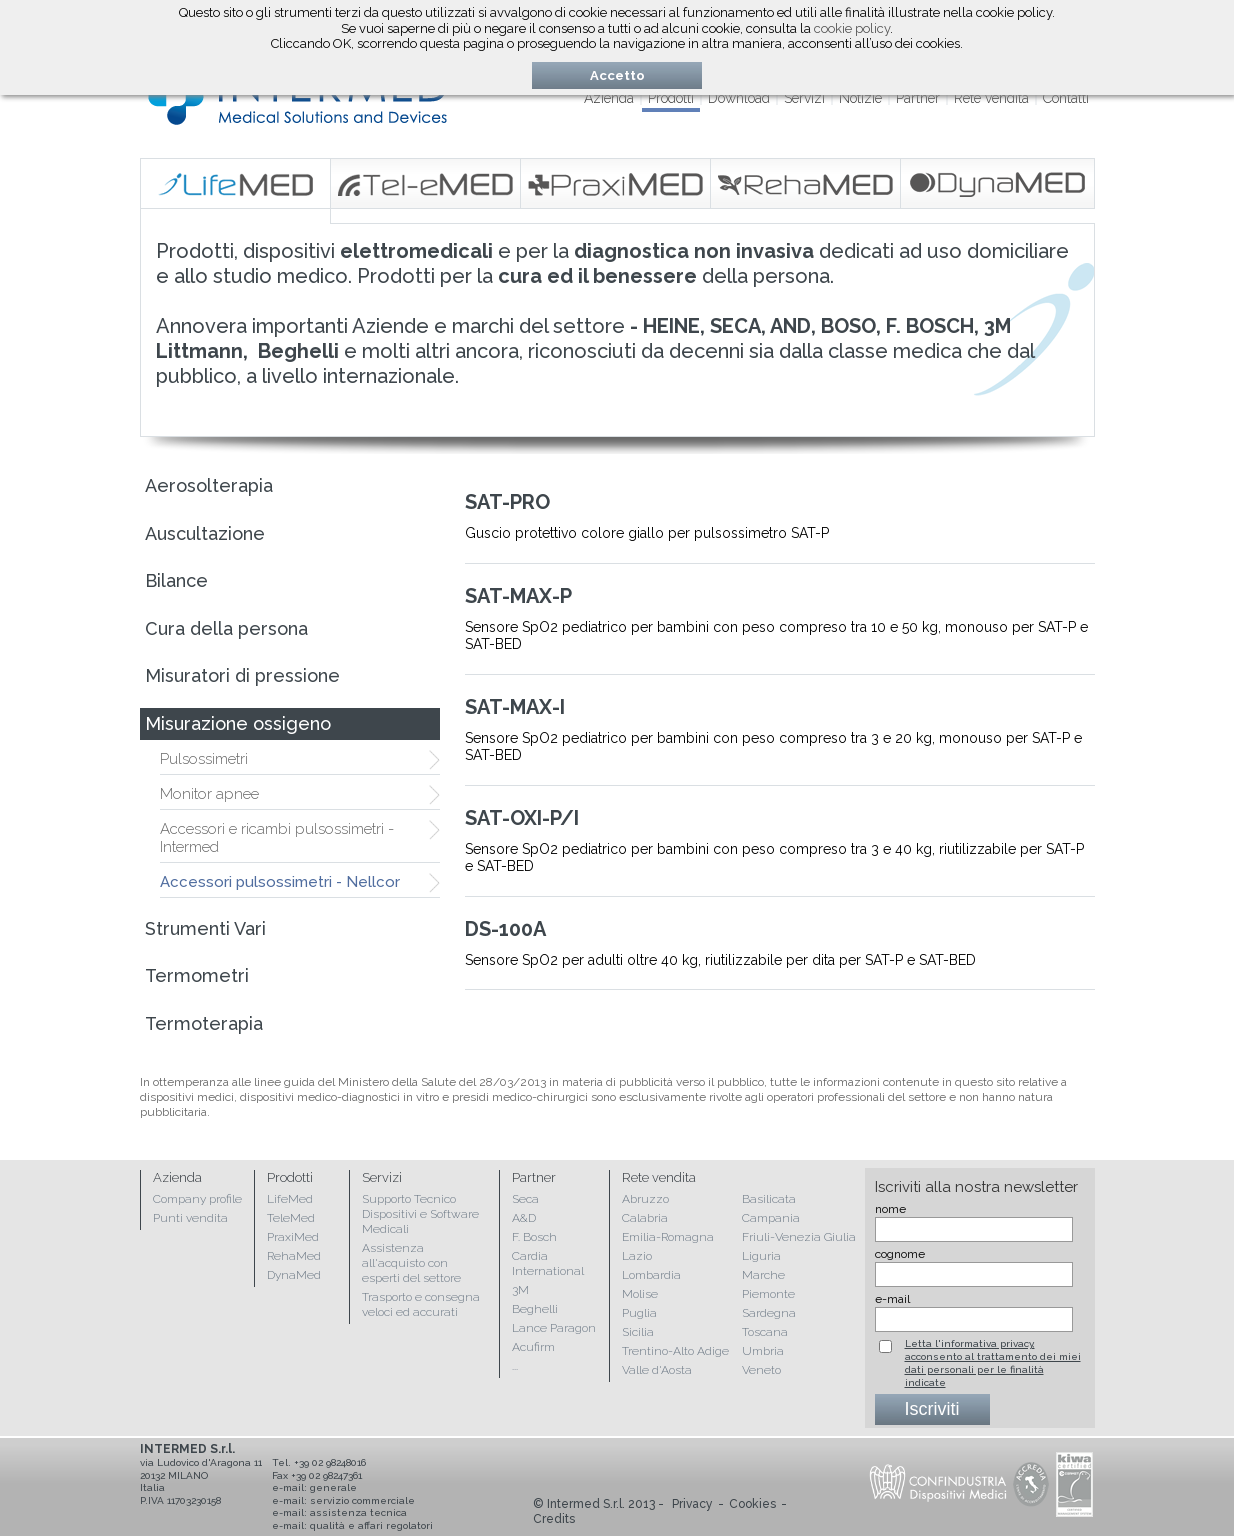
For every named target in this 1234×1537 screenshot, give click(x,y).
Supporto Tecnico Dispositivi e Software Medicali (420, 1214)
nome (890, 1209)
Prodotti (671, 98)
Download (739, 98)
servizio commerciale (362, 1500)
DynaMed (294, 1275)
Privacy (692, 1504)
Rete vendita (991, 98)
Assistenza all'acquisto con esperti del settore (411, 1263)
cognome (900, 1254)
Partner (918, 98)
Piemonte (768, 1294)
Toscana (765, 1332)
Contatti (1066, 98)
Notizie (860, 98)
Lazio (637, 1256)
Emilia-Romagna (668, 1237)
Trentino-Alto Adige (675, 1351)
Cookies (752, 1504)
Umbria (763, 1351)
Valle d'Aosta (657, 1370)
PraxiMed (293, 1237)
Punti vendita (190, 1218)
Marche (763, 1275)
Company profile (197, 1199)
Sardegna (769, 1313)
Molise (640, 1294)
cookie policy (852, 28)
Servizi (804, 98)
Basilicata (769, 1199)
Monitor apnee (209, 794)
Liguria (761, 1256)
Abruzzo (645, 1199)
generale (333, 1487)
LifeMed (290, 1199)
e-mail (892, 1299)
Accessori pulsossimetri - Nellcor (280, 882)
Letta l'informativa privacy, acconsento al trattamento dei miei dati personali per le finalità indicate (993, 1363)
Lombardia (651, 1275)
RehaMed (294, 1256)
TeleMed (291, 1218)
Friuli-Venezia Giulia (799, 1237)
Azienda (609, 98)
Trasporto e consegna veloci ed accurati (421, 1304)
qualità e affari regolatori (371, 1525)
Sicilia (638, 1332)
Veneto (761, 1370)
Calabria (645, 1218)
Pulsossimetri (204, 759)
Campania (771, 1218)
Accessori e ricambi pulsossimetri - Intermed (277, 838)
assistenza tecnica (358, 1512)
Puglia (639, 1313)
